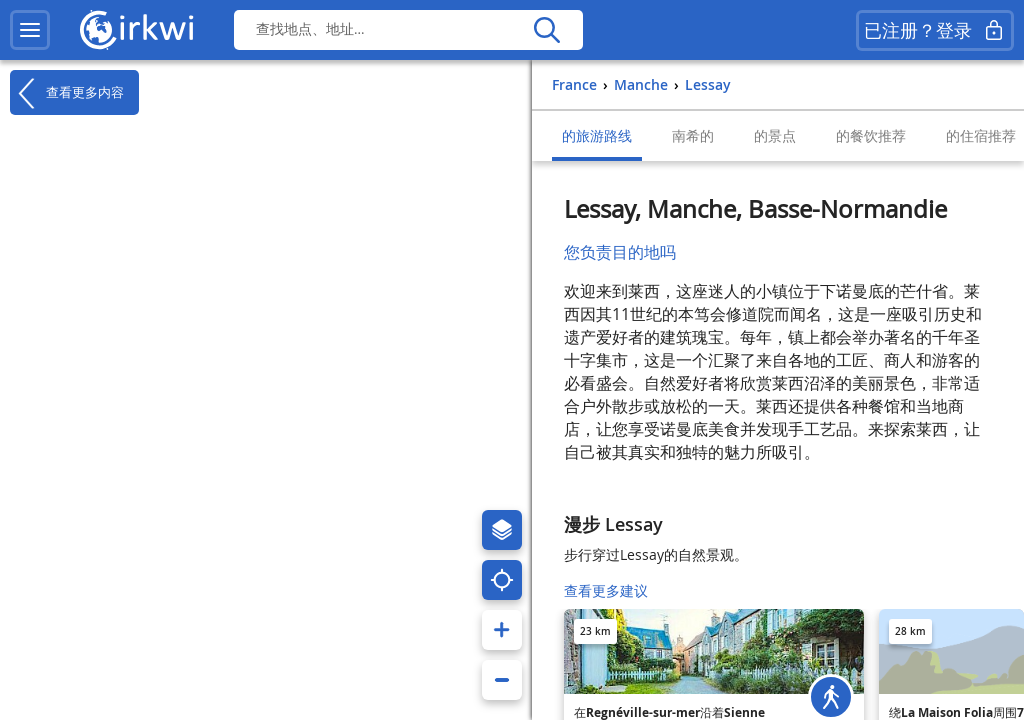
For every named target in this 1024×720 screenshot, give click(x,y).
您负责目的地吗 (620, 252)
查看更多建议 (606, 590)
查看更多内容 (67, 93)
